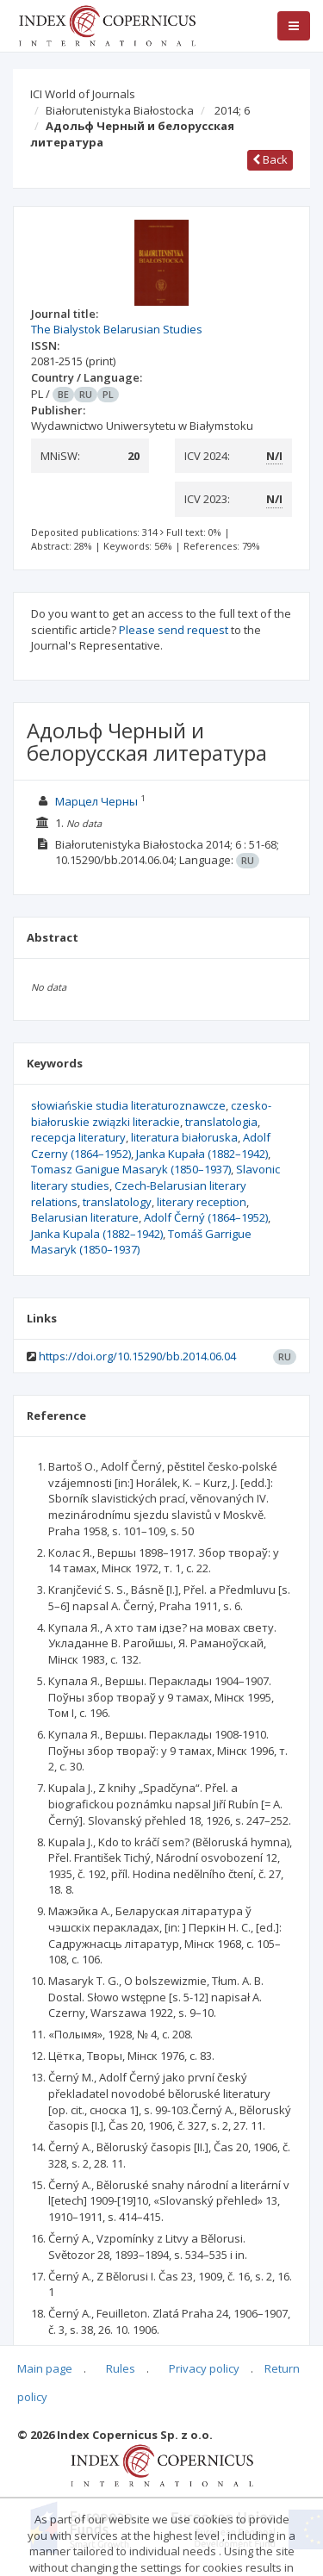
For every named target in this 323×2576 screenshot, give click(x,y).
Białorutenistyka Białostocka (120, 110)
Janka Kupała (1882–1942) (202, 1153)
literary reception (201, 1202)
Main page (44, 2368)
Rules (120, 2368)
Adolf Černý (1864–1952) (206, 1217)
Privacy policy (204, 2368)
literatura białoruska (184, 1137)
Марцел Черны (96, 801)
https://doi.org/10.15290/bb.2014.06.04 (137, 1356)
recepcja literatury (78, 1137)
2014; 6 (232, 110)
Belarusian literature (85, 1217)
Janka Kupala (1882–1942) (97, 1233)
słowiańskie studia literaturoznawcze (128, 1105)
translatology (117, 1202)
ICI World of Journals (82, 94)
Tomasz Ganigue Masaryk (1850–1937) (131, 1169)
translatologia (221, 1121)
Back (270, 159)
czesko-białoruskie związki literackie (151, 1113)
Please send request (173, 630)
